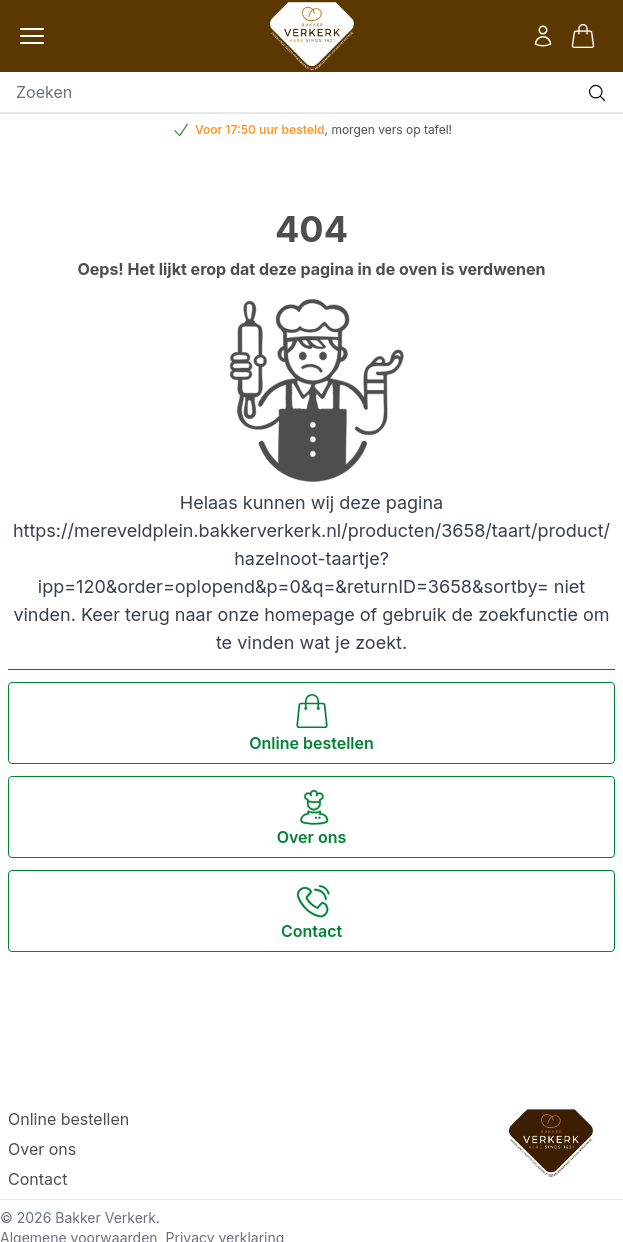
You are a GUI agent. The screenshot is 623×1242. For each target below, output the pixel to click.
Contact (37, 1179)
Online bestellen (68, 1119)
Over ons (42, 1149)
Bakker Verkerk (105, 1217)
